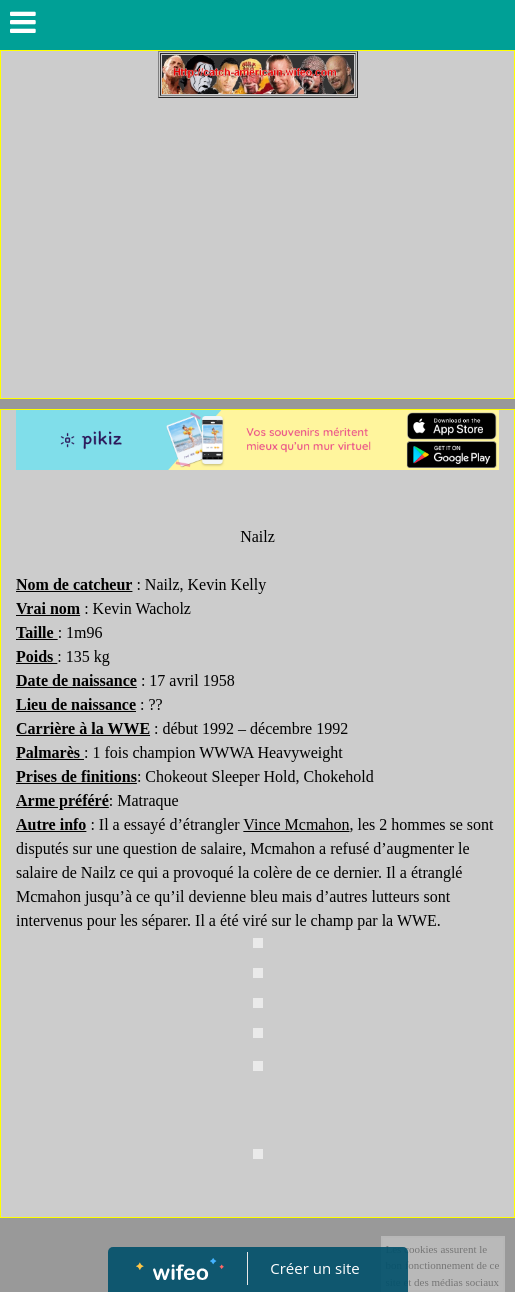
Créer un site (314, 1268)
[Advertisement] (257, 248)
